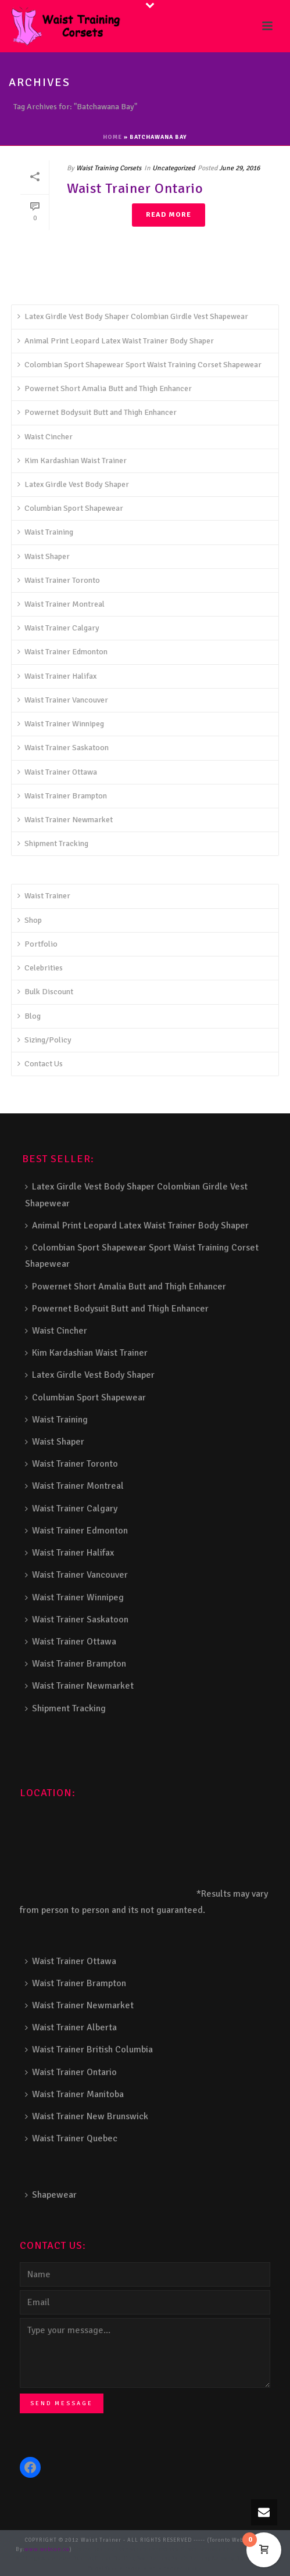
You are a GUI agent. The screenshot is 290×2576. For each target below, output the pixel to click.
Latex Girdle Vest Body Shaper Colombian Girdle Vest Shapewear (132, 316)
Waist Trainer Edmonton (62, 652)
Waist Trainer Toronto (58, 580)
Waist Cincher (45, 437)
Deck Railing (226, 2549)
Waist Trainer (43, 896)
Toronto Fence (160, 2568)
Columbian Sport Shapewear (70, 508)
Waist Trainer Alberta (71, 2027)
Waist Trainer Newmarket (65, 820)
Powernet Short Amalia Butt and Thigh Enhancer (104, 388)
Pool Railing (153, 2559)
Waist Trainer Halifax (56, 676)
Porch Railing (191, 2559)
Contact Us (40, 1064)
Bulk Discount (45, 992)
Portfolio (37, 944)
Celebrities (40, 968)
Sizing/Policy (44, 1040)
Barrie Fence (122, 2568)
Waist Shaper (43, 556)
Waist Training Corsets (108, 168)
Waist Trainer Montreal (61, 604)
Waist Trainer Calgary (58, 628)
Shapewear (51, 2195)
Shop (29, 920)
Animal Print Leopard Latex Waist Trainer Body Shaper (115, 341)
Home (112, 137)
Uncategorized (173, 168)
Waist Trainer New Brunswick (86, 2116)
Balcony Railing (235, 2559)
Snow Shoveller (186, 2549)
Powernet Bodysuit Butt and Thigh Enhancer (97, 412)
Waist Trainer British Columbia (89, 2049)
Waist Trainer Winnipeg (60, 724)
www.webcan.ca (47, 2549)
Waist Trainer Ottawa (57, 772)
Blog (29, 1016)
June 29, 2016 (239, 168)
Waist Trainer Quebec (71, 2138)
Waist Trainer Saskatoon (63, 748)
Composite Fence (142, 2549)
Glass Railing (115, 2559)
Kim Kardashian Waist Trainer (72, 460)
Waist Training (45, 532)
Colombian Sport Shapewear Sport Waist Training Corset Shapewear (139, 365)
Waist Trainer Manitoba (74, 2094)
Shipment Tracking (52, 843)
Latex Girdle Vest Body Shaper (73, 484)
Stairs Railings (96, 2549)
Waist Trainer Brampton (62, 796)
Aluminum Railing (68, 2559)
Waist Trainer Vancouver (62, 700)
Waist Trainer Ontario (135, 188)
